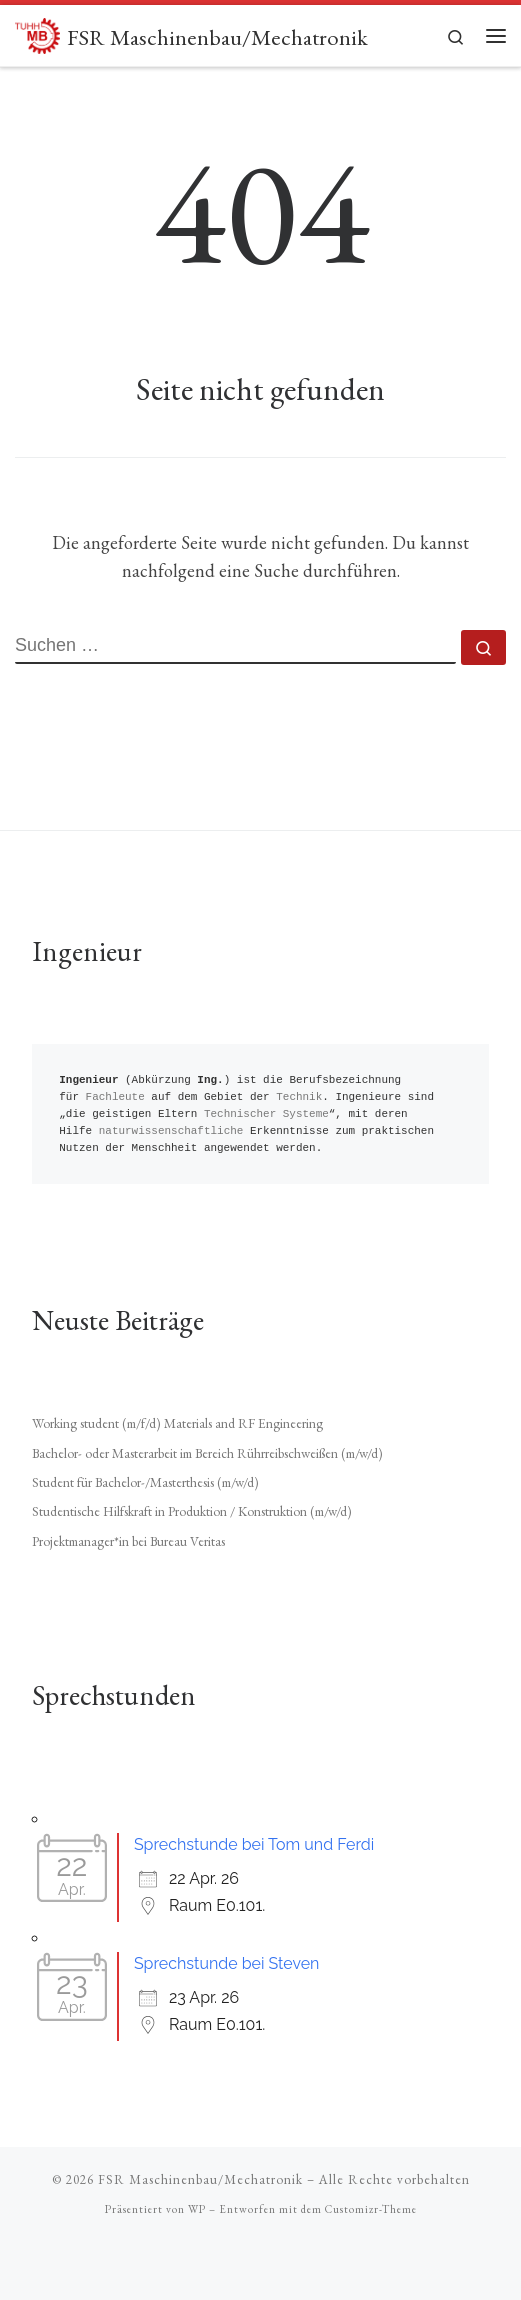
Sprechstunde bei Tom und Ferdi (254, 1844)
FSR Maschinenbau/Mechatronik (200, 2179)
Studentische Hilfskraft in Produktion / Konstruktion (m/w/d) (192, 1511)
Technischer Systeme (266, 1114)
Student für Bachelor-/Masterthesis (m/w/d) (145, 1482)
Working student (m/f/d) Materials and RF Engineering (177, 1423)
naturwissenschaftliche (171, 1131)
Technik (299, 1097)
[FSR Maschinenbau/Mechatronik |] (37, 33)
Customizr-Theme (371, 2209)
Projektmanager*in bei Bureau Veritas (128, 1541)
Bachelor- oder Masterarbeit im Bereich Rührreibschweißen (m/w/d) (207, 1453)
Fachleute (115, 1097)
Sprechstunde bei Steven (227, 1963)
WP (197, 2209)
